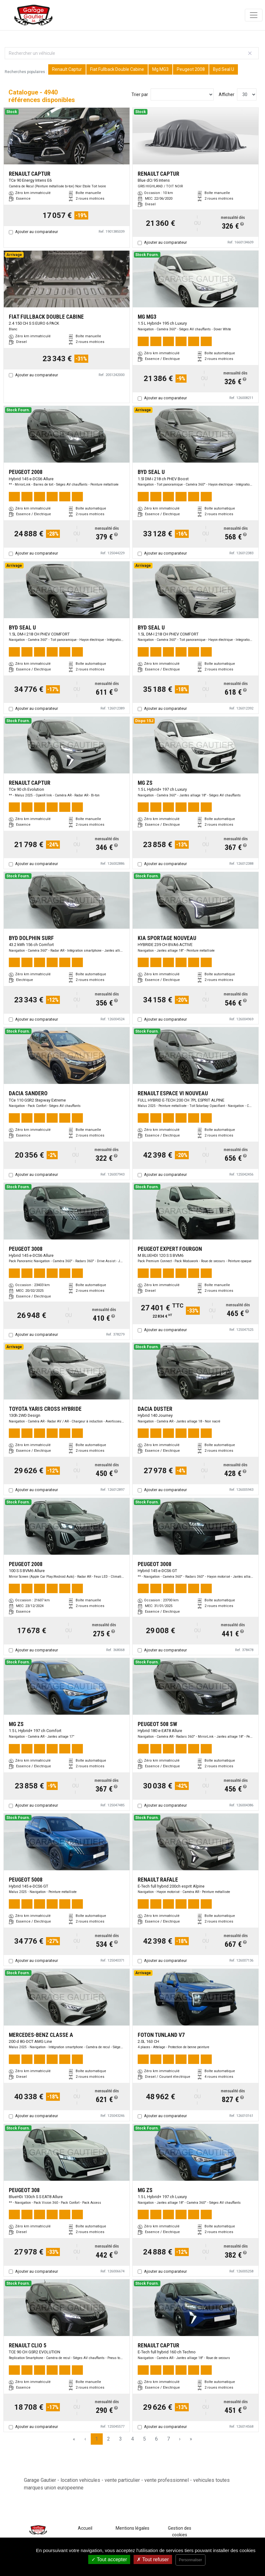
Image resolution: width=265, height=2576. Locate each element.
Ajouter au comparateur (36, 231)
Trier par (139, 94)
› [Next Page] (180, 2439)
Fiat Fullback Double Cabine (117, 69)
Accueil (85, 2528)
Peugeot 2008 (191, 69)
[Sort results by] (182, 94)
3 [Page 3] (120, 2439)
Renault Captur (67, 69)
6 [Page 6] (156, 2439)
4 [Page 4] (132, 2439)
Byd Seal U (223, 69)
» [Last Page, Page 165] (191, 2439)
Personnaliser (190, 2560)
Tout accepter (109, 2559)
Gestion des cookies (179, 2531)
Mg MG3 (160, 69)
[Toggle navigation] (253, 15)
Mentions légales (132, 2528)
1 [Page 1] (96, 2439)
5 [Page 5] (144, 2439)
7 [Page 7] (168, 2439)
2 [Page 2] (108, 2439)
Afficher (226, 94)
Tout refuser (153, 2559)
